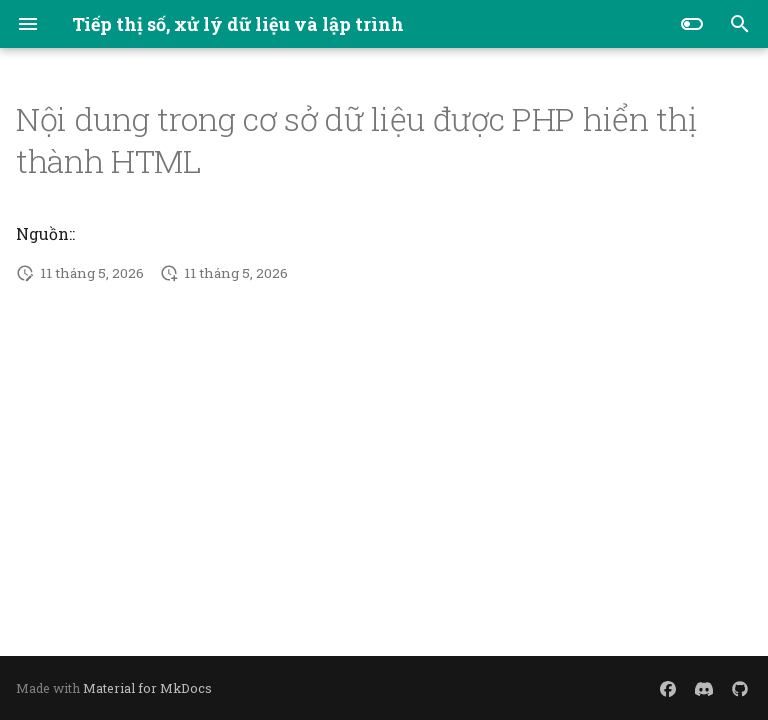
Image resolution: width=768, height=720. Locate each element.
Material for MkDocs (147, 688)
